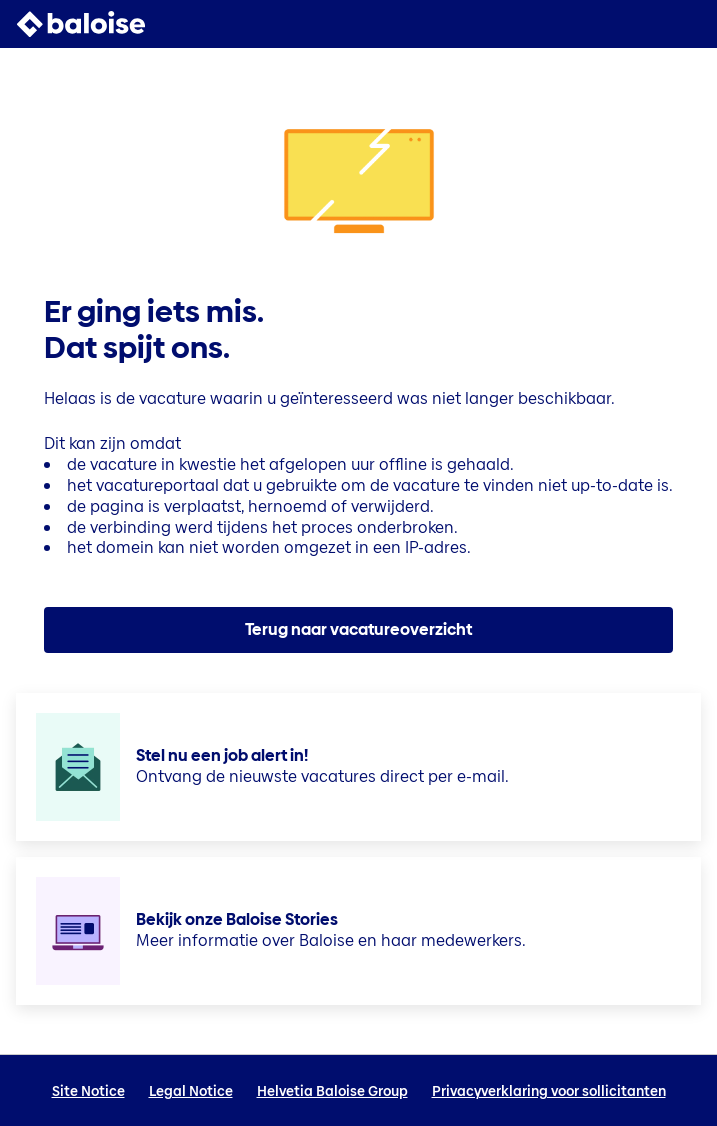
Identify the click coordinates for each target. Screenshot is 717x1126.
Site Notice (88, 1091)
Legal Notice (191, 1091)
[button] (689, 24)
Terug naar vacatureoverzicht (358, 629)
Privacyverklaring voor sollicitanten (549, 1091)
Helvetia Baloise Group (332, 1091)
